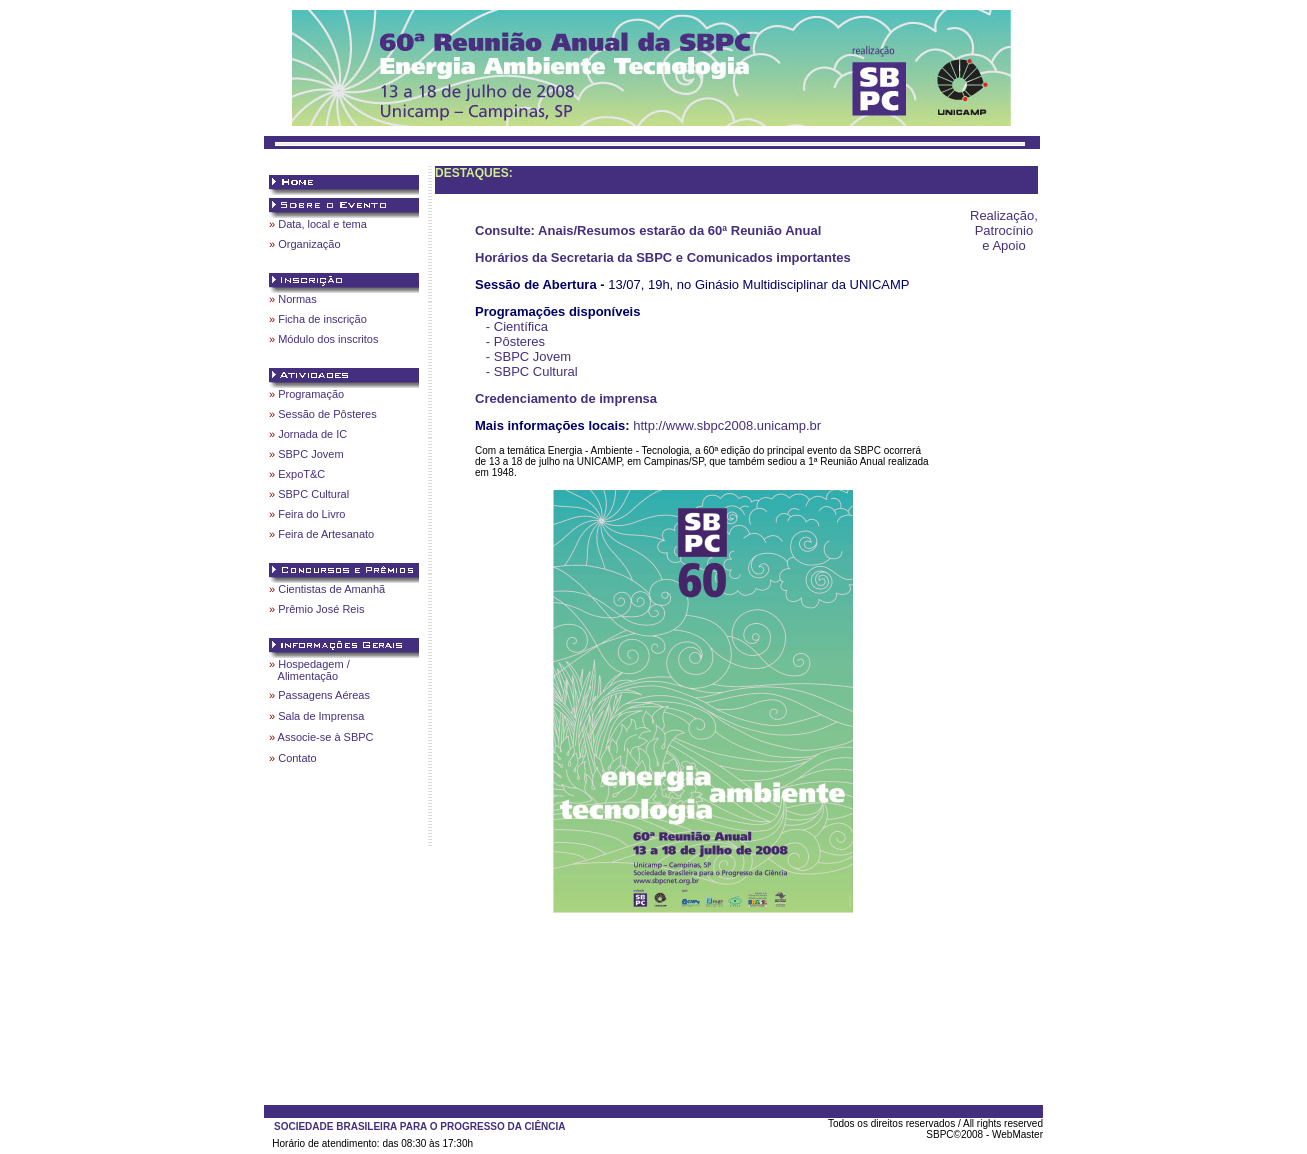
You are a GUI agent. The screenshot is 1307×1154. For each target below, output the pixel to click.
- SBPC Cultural (532, 371)
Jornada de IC (312, 434)
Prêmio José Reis (321, 609)
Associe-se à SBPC (326, 737)
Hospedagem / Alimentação (309, 670)
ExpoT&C (301, 474)
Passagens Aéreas (324, 695)
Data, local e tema (322, 224)
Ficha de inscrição (322, 319)
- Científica (517, 326)
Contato (297, 758)
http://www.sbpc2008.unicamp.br (727, 425)
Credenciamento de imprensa (566, 398)
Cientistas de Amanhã (331, 589)
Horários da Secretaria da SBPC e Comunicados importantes (663, 257)
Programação (311, 394)
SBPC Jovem (310, 454)
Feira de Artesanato (326, 534)
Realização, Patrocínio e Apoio (1004, 230)
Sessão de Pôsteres (327, 414)
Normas (297, 299)
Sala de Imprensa (321, 716)
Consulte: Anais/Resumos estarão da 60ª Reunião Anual (648, 230)
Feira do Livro (311, 514)
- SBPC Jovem (528, 356)
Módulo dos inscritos (328, 339)
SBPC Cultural (313, 494)
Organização (309, 244)
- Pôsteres (515, 341)
